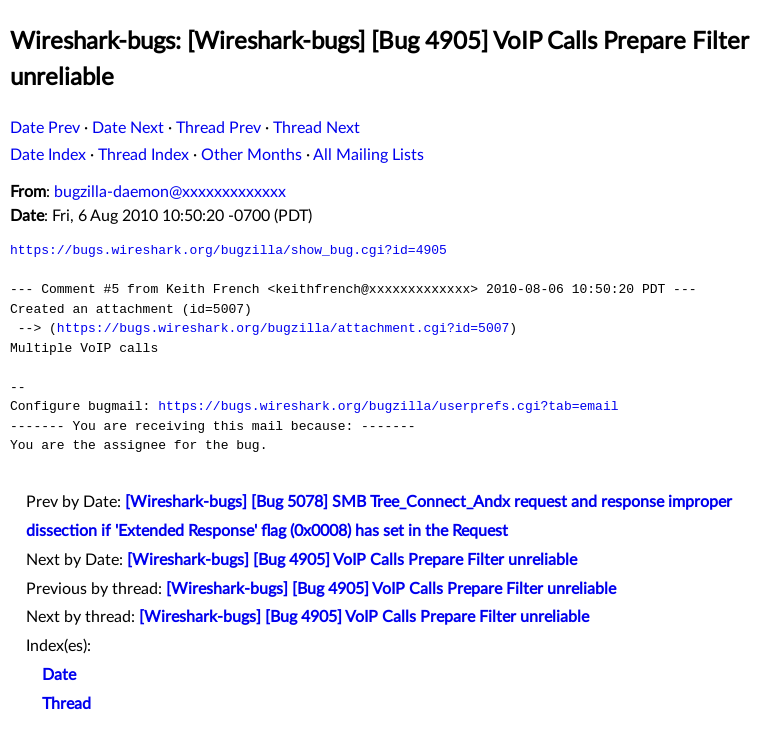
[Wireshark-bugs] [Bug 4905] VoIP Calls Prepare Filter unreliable (352, 560)
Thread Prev (218, 128)
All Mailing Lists (368, 155)
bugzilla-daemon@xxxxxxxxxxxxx (170, 192)
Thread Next (316, 128)
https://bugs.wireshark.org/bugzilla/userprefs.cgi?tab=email (388, 406)
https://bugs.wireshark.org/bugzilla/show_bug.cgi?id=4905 (228, 250)
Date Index (48, 155)
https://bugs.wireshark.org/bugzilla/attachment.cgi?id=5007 (283, 328)
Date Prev (45, 128)
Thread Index (143, 155)
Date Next (128, 128)
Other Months (251, 155)
